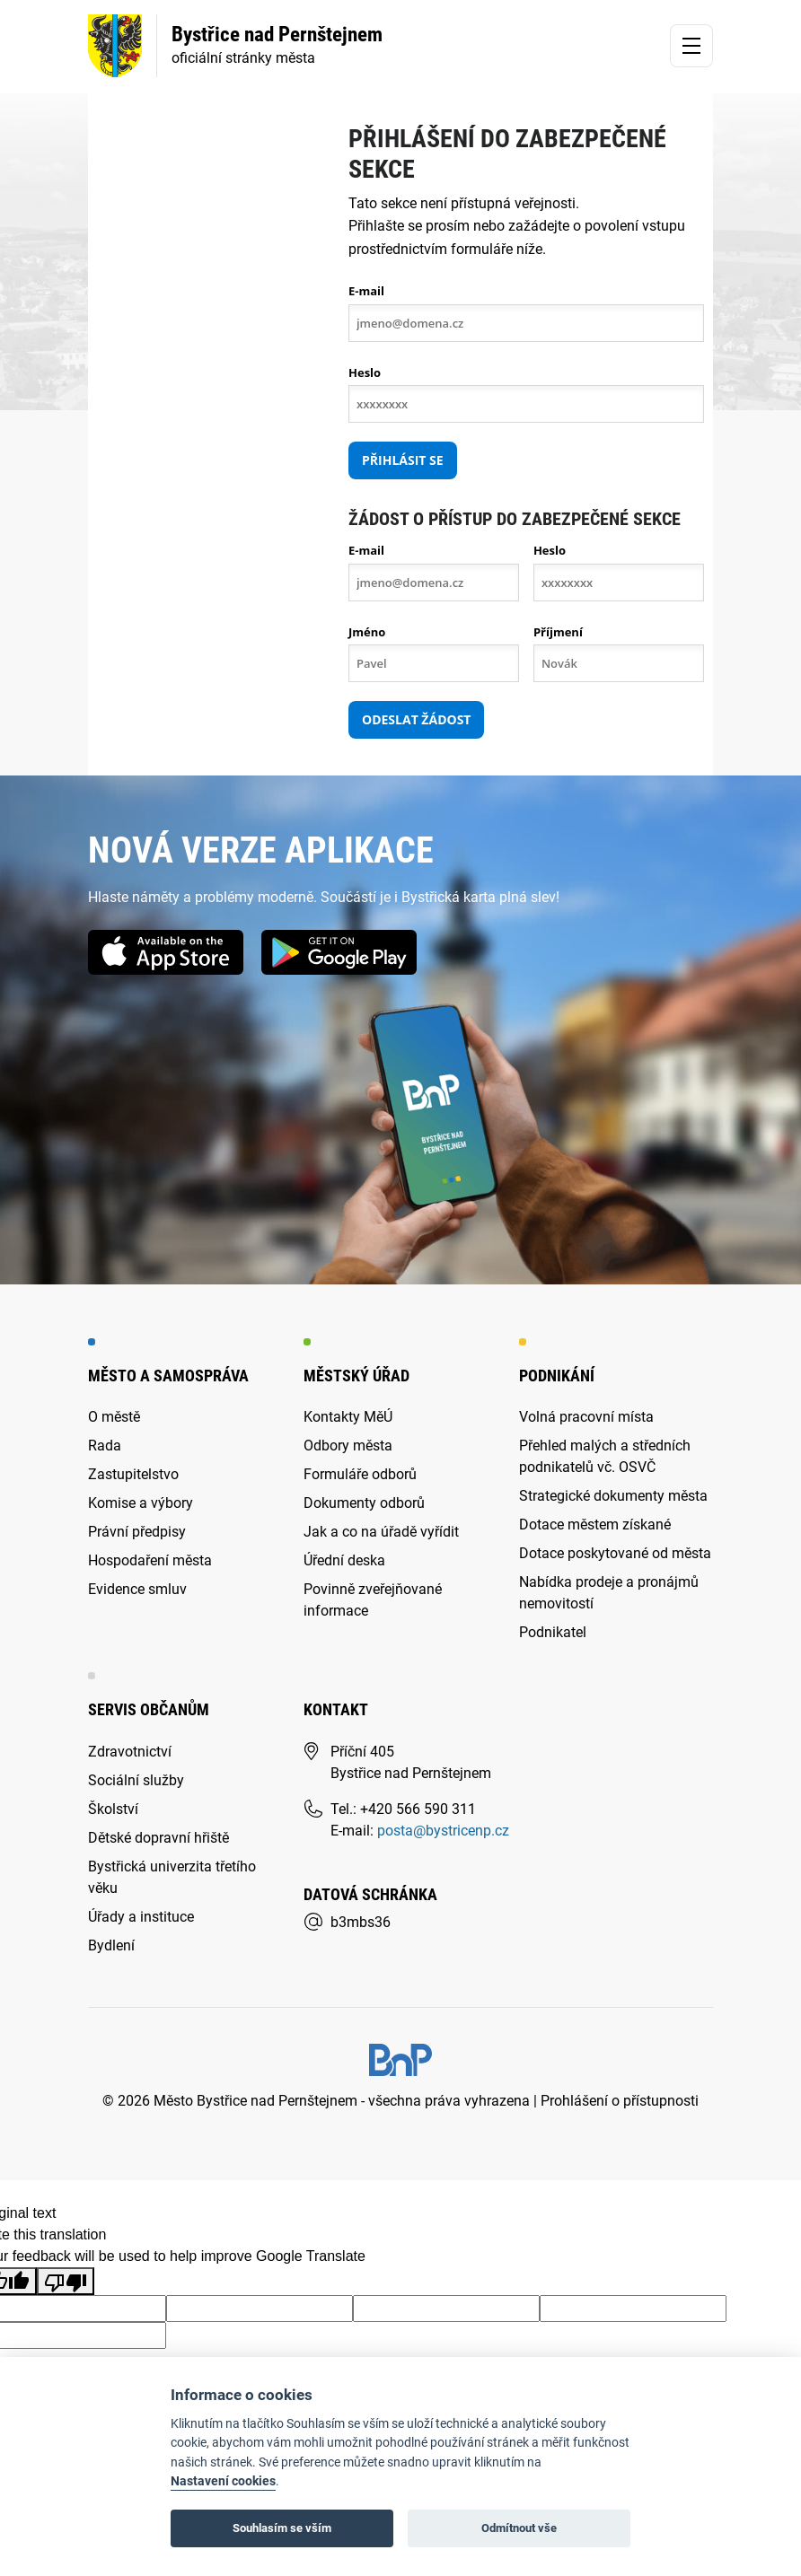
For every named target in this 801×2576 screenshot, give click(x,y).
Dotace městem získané (595, 1524)
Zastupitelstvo (133, 1474)
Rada (104, 1445)
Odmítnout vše (519, 2528)
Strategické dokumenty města (613, 1495)
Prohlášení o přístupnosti (620, 2100)
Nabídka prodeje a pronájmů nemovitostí (609, 1592)
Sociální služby (136, 1780)
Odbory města (348, 1445)
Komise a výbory (140, 1502)
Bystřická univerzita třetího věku (172, 1877)
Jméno (366, 632)
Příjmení (558, 632)
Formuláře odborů (360, 1474)
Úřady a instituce (141, 1916)
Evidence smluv (137, 1589)
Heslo (364, 372)
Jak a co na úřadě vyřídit (381, 1531)
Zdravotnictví (130, 1751)
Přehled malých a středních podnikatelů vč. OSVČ (605, 1456)
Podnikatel (552, 1632)
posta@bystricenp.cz (443, 1830)
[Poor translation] (65, 2281)
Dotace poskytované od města (615, 1553)
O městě (114, 1416)
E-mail (366, 291)
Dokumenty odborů (364, 1502)
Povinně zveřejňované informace (373, 1600)
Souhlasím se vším (282, 2528)
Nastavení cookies (223, 2481)
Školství (113, 1809)
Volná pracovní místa (586, 1416)
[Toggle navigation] (691, 45)
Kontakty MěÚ (348, 1416)
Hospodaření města (150, 1560)
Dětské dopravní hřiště (158, 1837)
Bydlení (111, 1945)
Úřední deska (344, 1560)
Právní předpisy (137, 1531)
